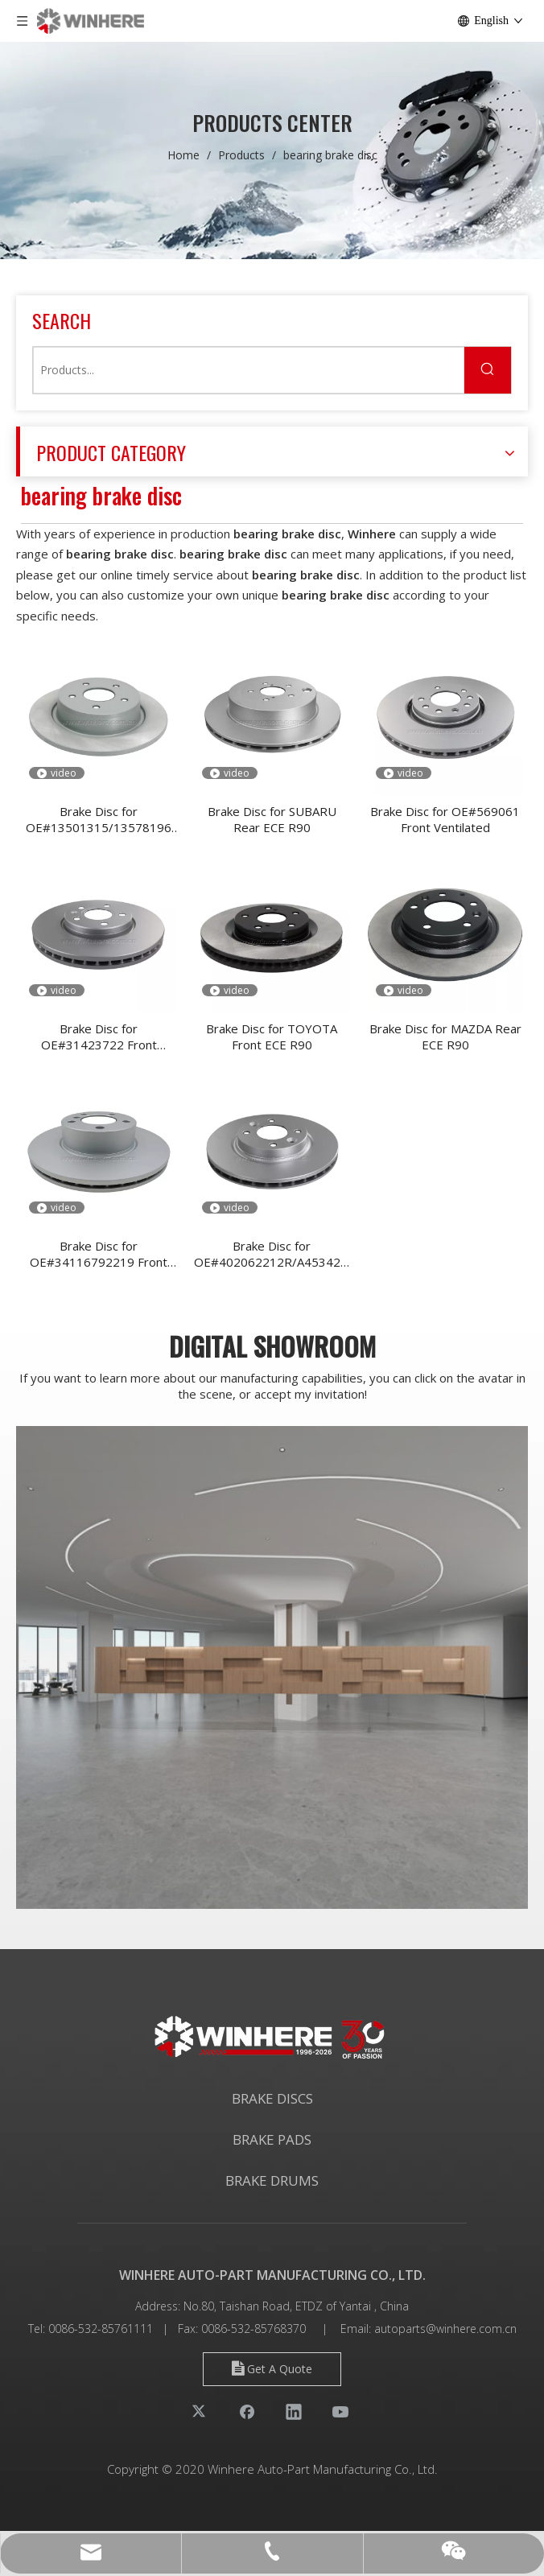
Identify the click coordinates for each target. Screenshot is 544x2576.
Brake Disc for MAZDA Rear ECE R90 (445, 1036)
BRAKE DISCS (272, 2098)
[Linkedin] (294, 2411)
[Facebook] (247, 2411)
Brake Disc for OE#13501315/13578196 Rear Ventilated (98, 819)
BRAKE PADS (272, 2139)
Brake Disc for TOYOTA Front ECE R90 (271, 1036)
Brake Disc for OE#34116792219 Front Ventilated (98, 1254)
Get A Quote (272, 2368)
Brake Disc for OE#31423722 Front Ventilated (99, 1036)
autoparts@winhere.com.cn (445, 2328)
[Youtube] (340, 2411)
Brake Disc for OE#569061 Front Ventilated (445, 819)
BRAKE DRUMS (272, 2180)
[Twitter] (200, 2411)
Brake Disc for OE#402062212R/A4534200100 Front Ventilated (271, 1254)
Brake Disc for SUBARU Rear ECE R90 (272, 819)
